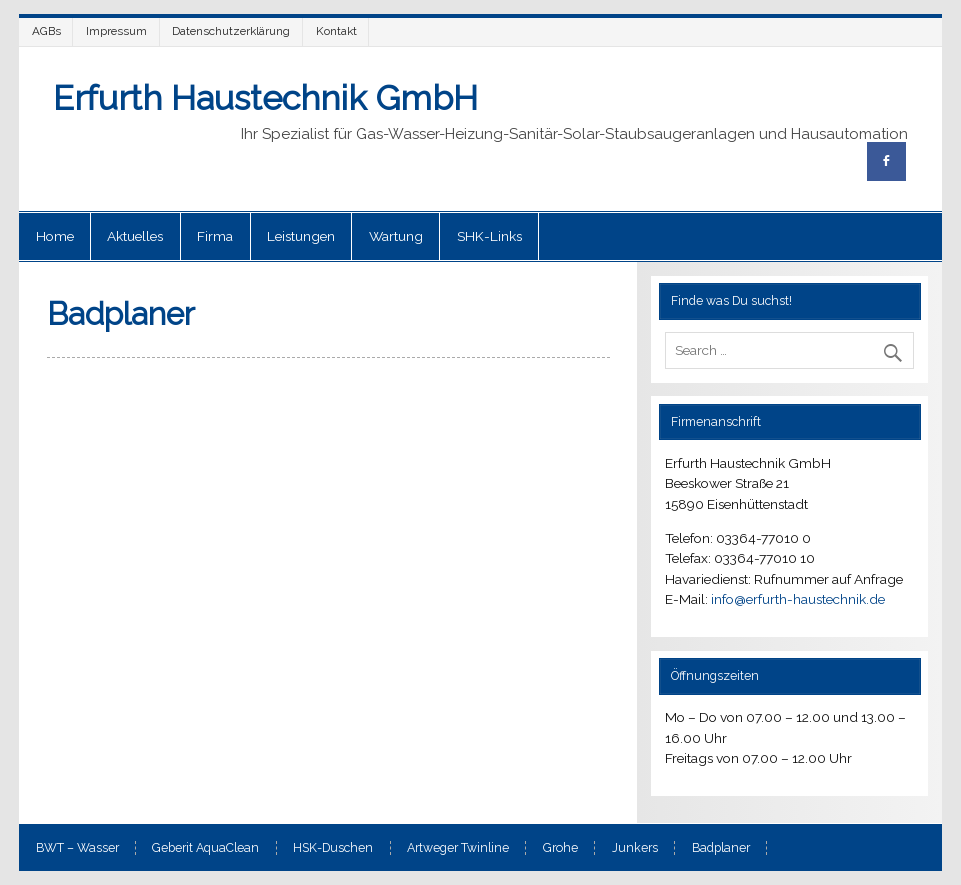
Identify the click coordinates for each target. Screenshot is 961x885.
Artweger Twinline (458, 848)
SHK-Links (489, 236)
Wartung (396, 236)
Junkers (635, 848)
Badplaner (721, 848)
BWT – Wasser (77, 848)
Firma (215, 236)
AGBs (46, 31)
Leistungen (301, 236)
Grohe (560, 848)
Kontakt (336, 31)
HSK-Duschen (333, 848)
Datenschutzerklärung (231, 31)
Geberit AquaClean (205, 848)
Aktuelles (135, 236)
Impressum (116, 31)
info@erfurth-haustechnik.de (798, 599)
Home (55, 236)
